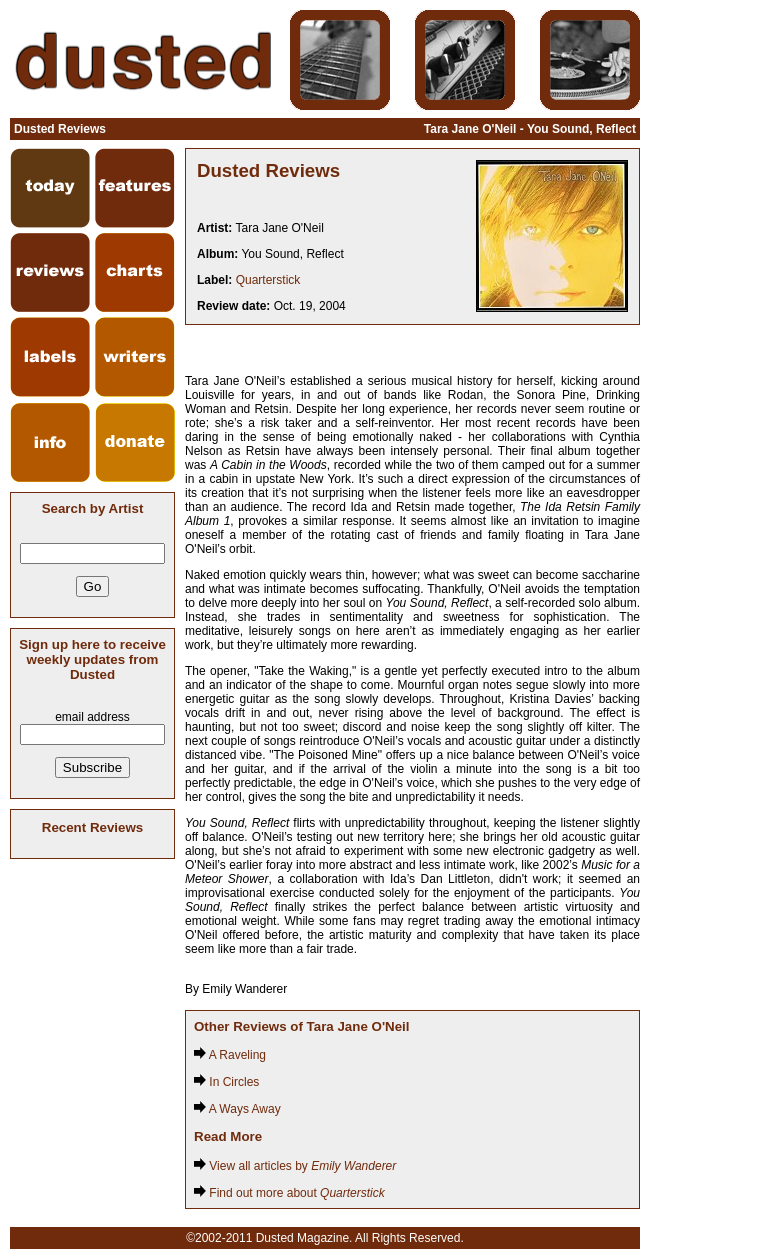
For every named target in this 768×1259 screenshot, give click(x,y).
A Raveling (230, 1055)
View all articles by (295, 1166)
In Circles (226, 1082)
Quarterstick (268, 280)
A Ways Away (237, 1109)
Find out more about (289, 1193)
